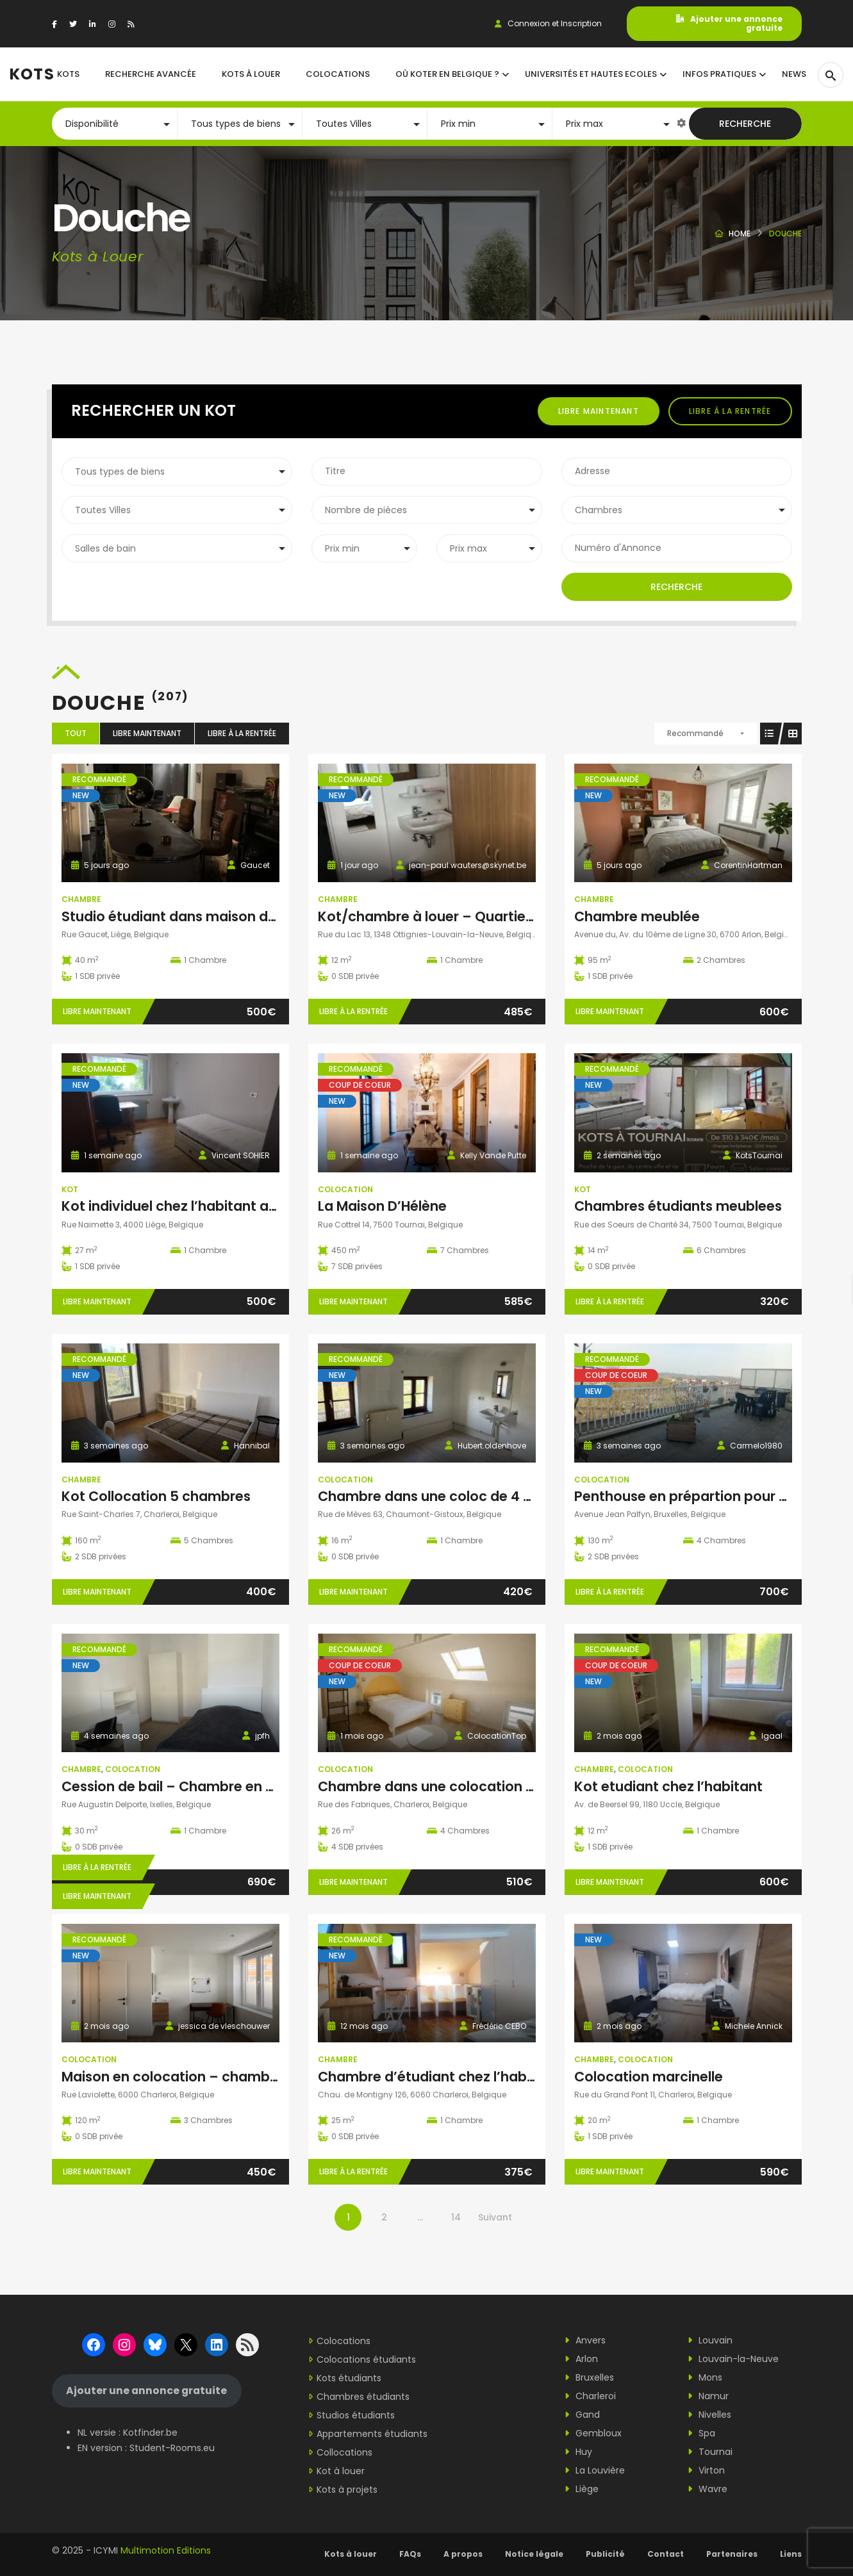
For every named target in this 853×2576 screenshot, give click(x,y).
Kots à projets (347, 2489)
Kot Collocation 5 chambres (156, 1496)
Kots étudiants (349, 2378)
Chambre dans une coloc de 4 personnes (455, 1496)
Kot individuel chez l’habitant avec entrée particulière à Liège (267, 1206)
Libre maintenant (598, 411)
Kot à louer (341, 2471)
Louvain (710, 2340)
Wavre (707, 2488)
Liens (791, 2553)
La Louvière (595, 2470)
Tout (76, 733)
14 (456, 2217)
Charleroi (590, 2396)
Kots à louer (350, 2553)
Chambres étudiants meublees (678, 1206)
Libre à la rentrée (730, 411)
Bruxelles (589, 2377)
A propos (463, 2553)
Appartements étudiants (372, 2433)
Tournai (710, 2451)
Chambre (81, 899)
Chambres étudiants (363, 2396)
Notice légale (534, 2553)
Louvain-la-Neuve (733, 2358)
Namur (708, 2396)
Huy (578, 2451)
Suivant (495, 2217)
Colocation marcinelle (648, 2076)
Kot (70, 1189)
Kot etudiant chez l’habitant (668, 1786)
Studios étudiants (356, 2415)
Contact (665, 2553)
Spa (701, 2433)
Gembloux (593, 2433)
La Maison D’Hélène (382, 1206)
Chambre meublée (637, 916)
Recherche (745, 123)
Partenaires (732, 2553)
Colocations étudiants (366, 2359)
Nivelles (709, 2414)
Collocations (344, 2452)
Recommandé (695, 733)
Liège (582, 2488)
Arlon (581, 2358)
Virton (706, 2470)
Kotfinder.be (150, 2432)
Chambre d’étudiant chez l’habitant (438, 2076)
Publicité (605, 2553)
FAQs (410, 2553)
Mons (705, 2377)
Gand (582, 2414)
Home (739, 233)
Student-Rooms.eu (172, 2447)
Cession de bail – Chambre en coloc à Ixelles (210, 1786)
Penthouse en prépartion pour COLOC (700, 1496)
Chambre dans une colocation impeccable (462, 1786)
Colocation (345, 1189)
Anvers (585, 2340)
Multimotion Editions (165, 2550)
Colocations (343, 2340)
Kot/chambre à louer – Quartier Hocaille (452, 916)
